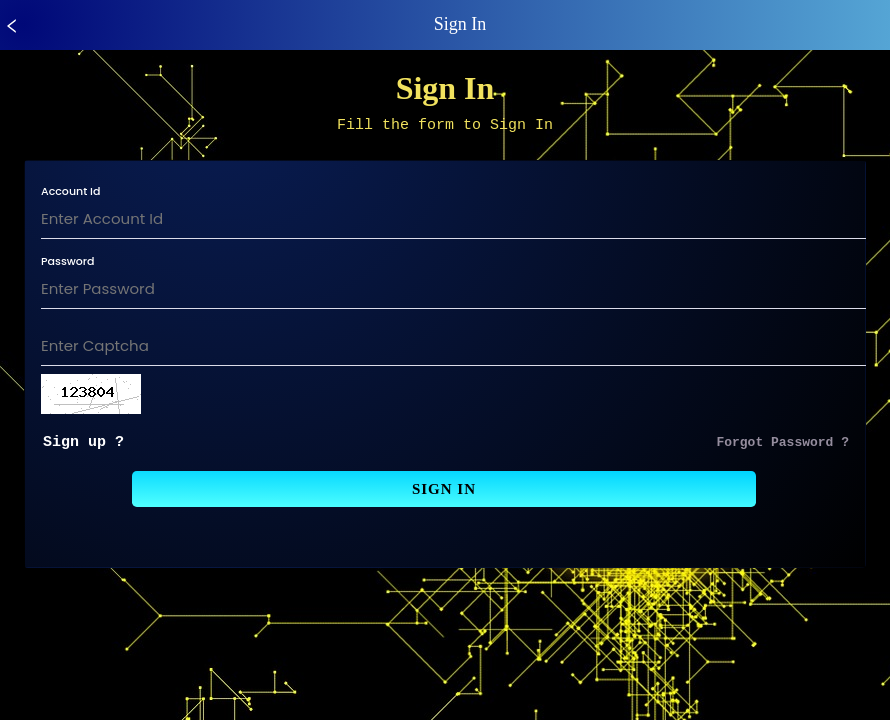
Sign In (444, 495)
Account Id (70, 194)
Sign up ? (83, 447)
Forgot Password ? (782, 447)
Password (68, 264)
